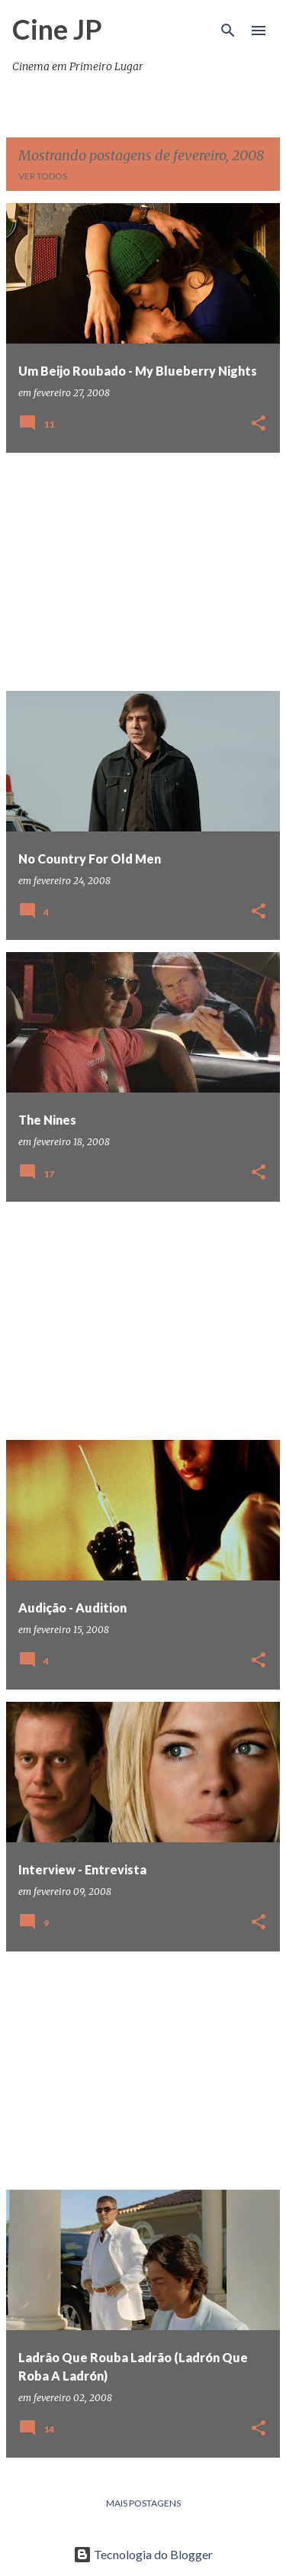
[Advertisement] (143, 572)
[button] (258, 424)
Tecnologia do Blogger (143, 2554)
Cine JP (57, 29)
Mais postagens (143, 2503)
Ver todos (42, 176)
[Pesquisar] (228, 30)
